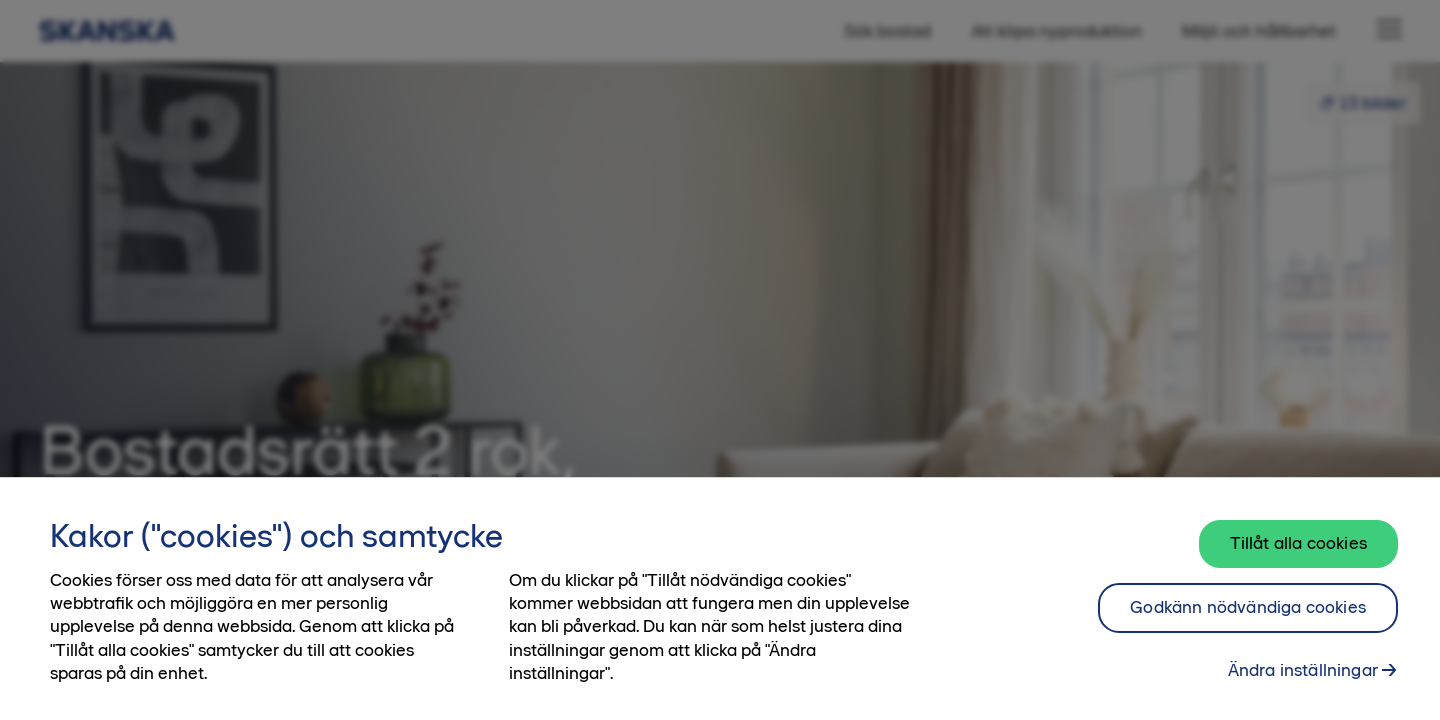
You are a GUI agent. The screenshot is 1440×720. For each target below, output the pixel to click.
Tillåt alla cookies (1298, 555)
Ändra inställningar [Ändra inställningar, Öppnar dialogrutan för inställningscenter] (1303, 682)
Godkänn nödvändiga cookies (1248, 619)
